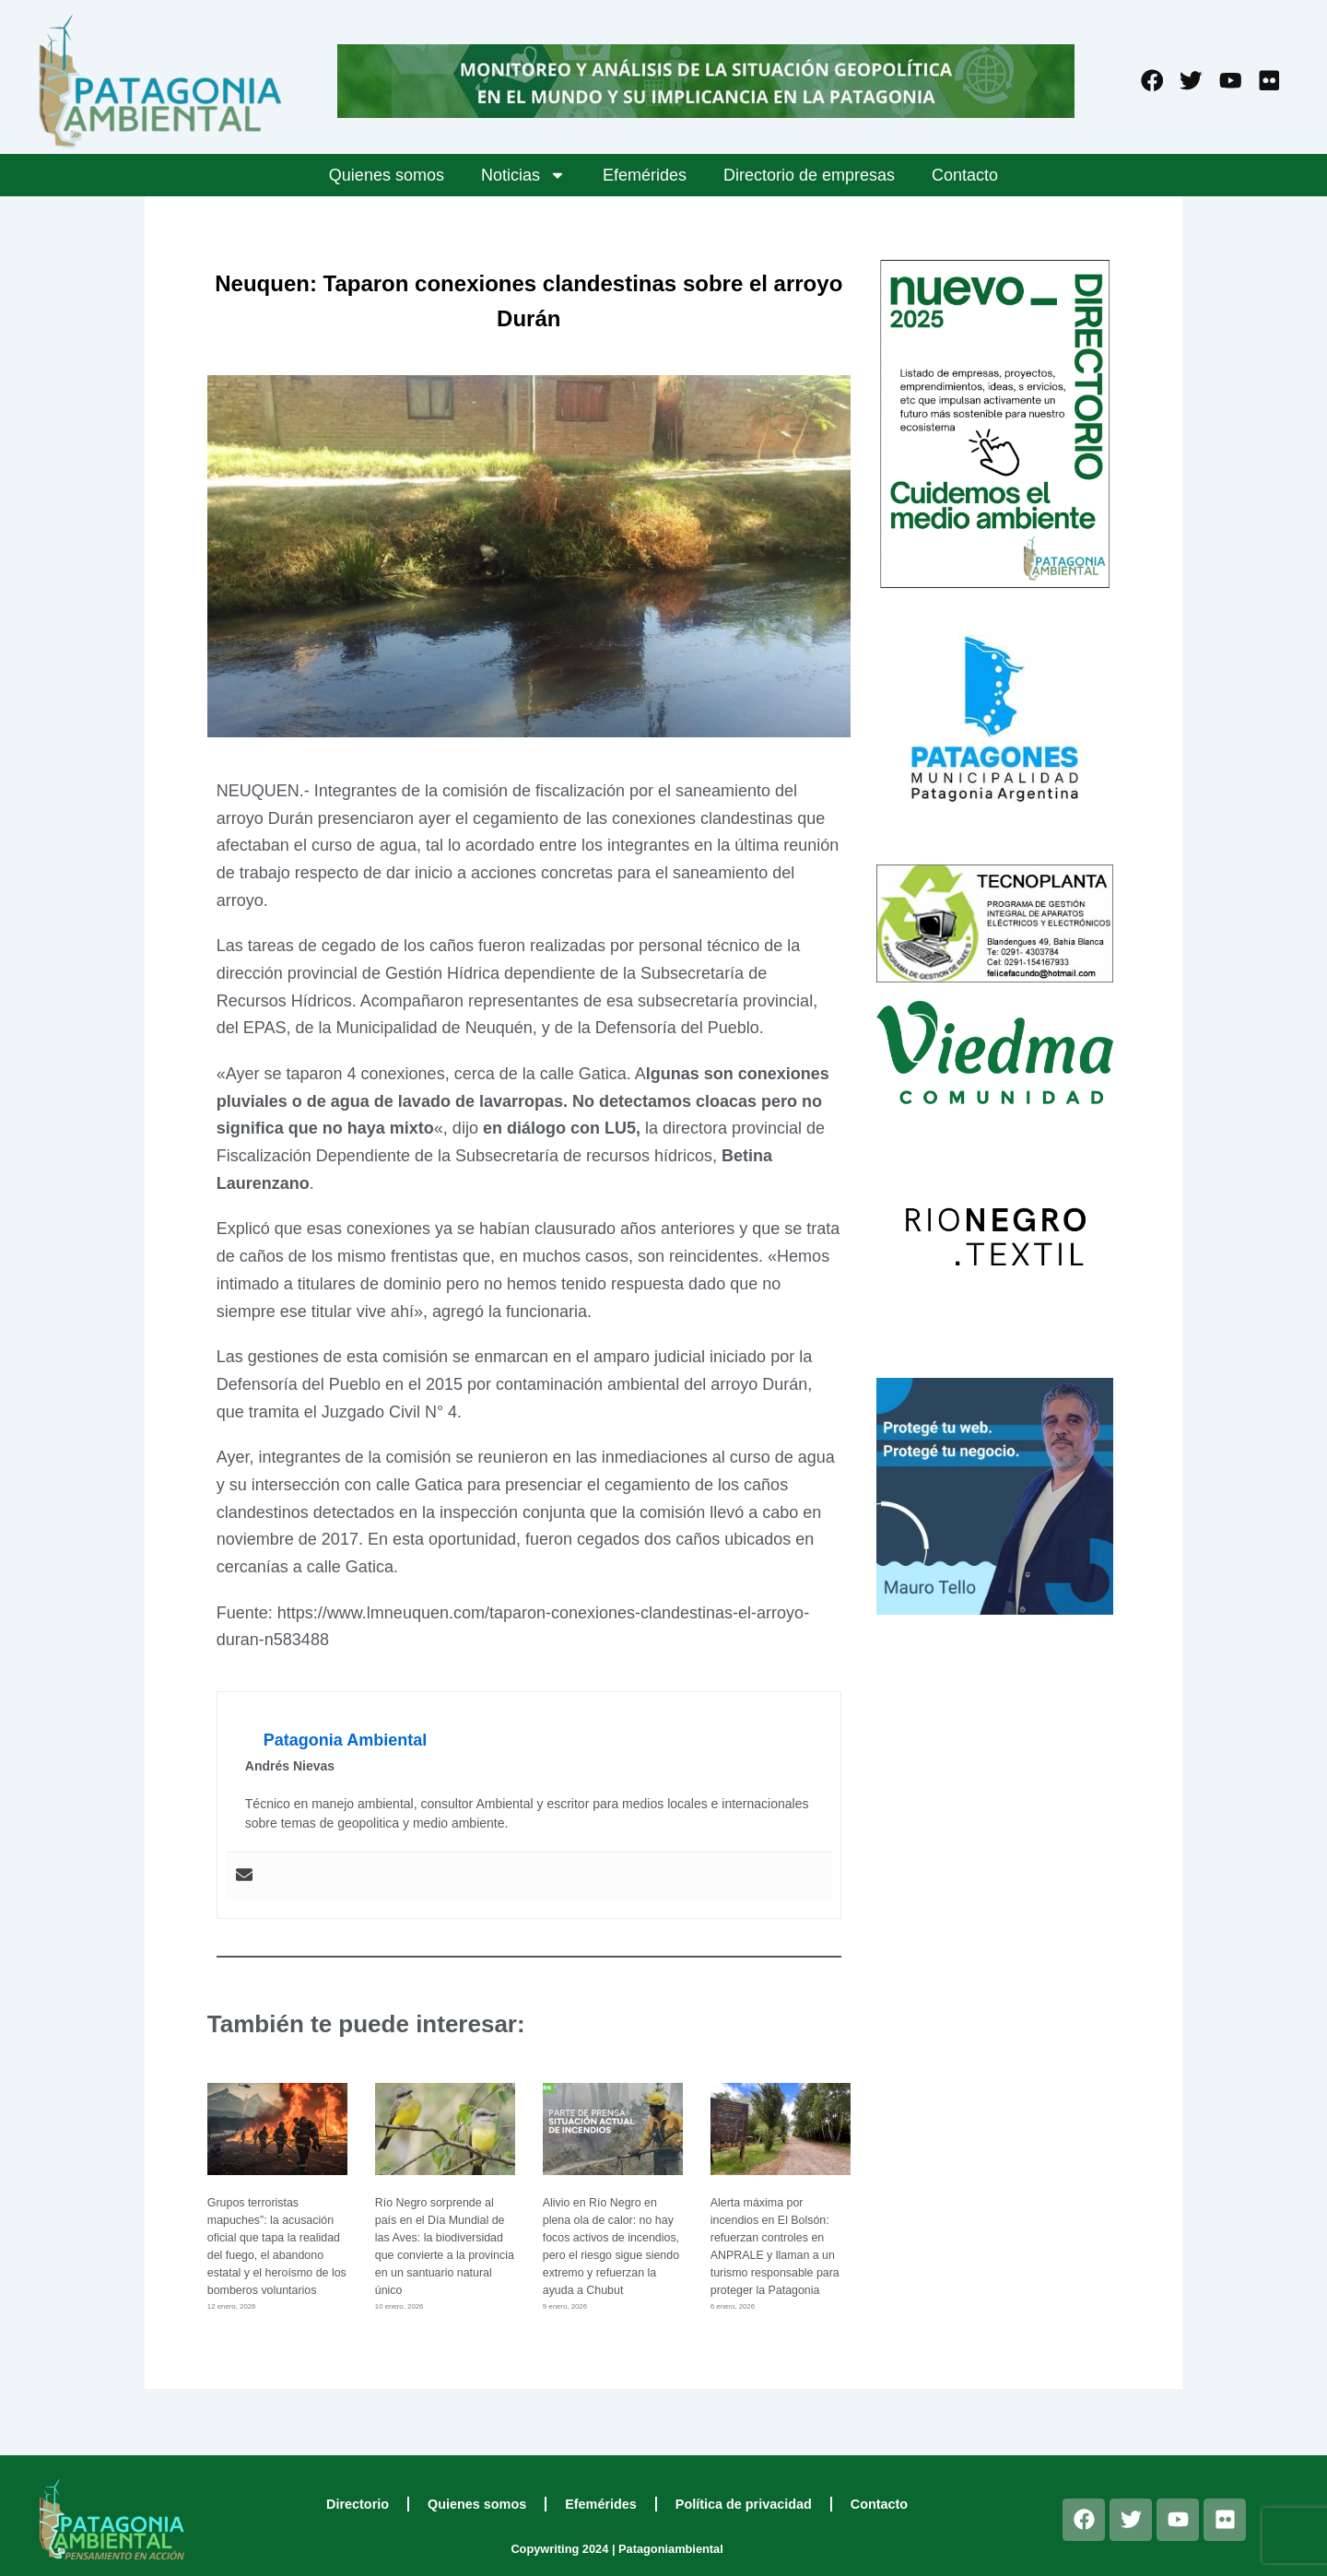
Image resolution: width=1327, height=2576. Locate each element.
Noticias (523, 175)
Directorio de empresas (809, 175)
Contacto (965, 175)
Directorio (357, 2504)
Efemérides (645, 175)
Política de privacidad (743, 2504)
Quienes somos (386, 175)
